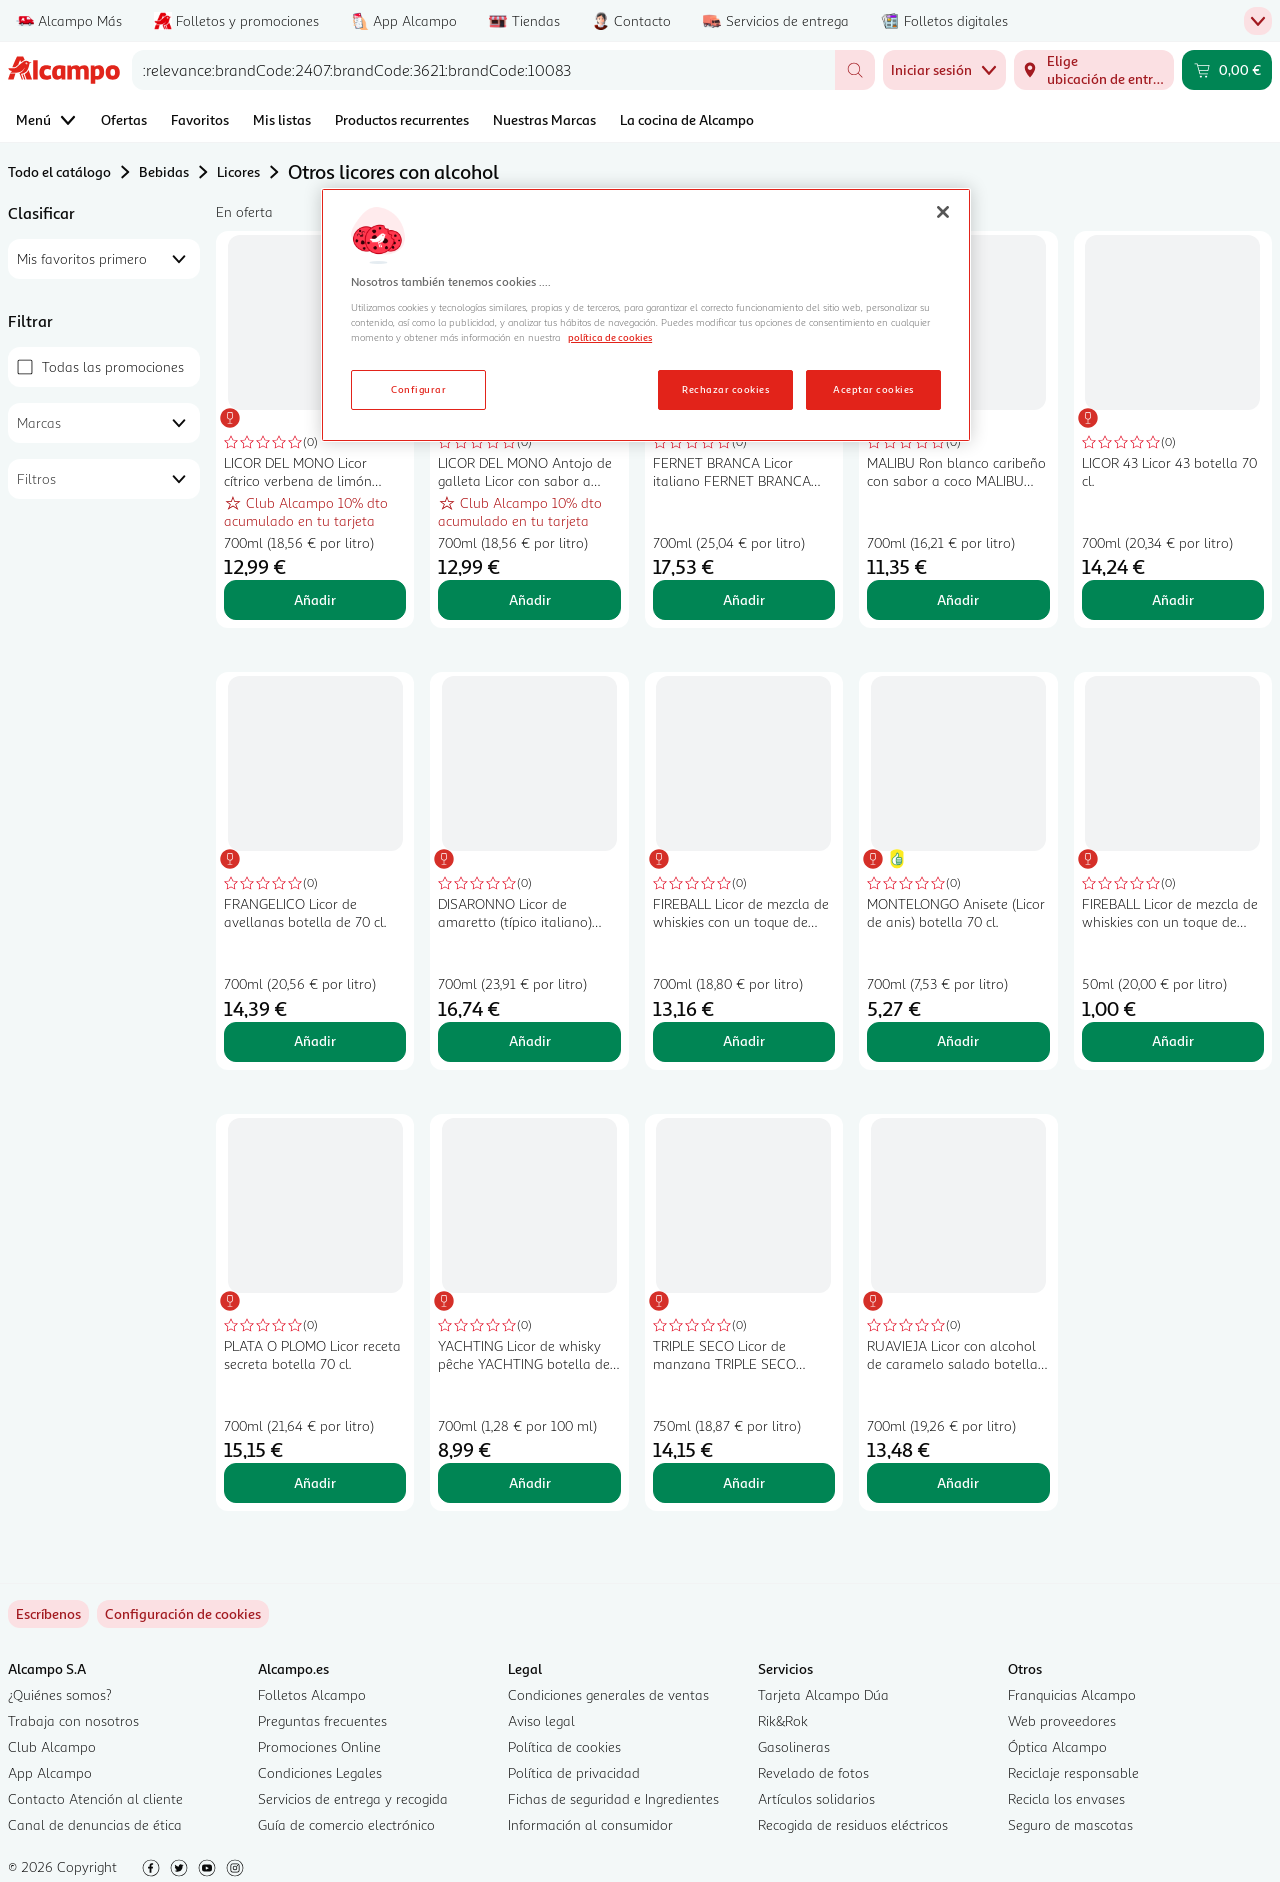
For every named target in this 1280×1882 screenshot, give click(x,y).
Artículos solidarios (816, 1798)
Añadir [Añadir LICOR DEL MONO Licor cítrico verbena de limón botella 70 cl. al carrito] (315, 599)
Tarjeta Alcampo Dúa (823, 1694)
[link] (183, 1614)
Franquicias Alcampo (1072, 1694)
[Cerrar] (943, 212)
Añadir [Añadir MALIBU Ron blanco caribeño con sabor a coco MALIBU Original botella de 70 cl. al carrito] (958, 599)
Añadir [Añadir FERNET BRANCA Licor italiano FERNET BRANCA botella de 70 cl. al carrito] (744, 599)
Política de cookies (564, 1746)
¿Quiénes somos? (60, 1694)
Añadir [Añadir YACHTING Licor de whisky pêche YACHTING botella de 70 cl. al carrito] (530, 1482)
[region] (646, 315)
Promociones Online (319, 1746)
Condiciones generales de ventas (608, 1694)
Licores (238, 171)
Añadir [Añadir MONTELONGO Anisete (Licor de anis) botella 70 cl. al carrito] (958, 1040)
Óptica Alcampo (1057, 1746)
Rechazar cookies (725, 389)
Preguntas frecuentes (322, 1720)
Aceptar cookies (873, 389)
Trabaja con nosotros (73, 1720)
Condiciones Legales (320, 1772)
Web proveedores (1062, 1720)
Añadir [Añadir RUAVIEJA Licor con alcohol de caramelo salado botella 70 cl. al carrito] (958, 1482)
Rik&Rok (783, 1720)
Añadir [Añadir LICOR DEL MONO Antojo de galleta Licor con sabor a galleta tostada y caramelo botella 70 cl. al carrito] (530, 599)
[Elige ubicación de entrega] (1094, 70)
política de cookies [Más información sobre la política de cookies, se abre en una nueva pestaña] (610, 337)
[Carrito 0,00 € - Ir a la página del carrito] (1227, 70)
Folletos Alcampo (312, 1694)
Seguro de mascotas (1070, 1824)
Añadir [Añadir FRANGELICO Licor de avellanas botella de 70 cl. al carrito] (315, 1040)
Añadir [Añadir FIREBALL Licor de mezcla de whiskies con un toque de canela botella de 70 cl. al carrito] (744, 1040)
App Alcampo (50, 1772)
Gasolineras (794, 1746)
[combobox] (483, 70)
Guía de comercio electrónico (346, 1824)
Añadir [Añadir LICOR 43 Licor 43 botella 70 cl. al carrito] (1173, 599)
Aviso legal (541, 1720)
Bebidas (164, 171)
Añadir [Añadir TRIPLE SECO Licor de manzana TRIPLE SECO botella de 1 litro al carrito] (744, 1482)
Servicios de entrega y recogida (353, 1798)
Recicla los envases (1066, 1798)
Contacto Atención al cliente (95, 1798)
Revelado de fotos (813, 1772)
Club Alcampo (52, 1746)
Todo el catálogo (59, 171)
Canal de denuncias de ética (95, 1824)
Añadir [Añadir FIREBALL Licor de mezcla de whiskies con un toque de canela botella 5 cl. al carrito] (1173, 1040)
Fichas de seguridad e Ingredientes (613, 1798)
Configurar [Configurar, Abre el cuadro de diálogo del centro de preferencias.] (418, 389)
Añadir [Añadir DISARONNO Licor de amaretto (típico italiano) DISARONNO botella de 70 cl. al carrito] (530, 1040)
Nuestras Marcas (544, 119)
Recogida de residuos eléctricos (853, 1824)
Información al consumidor (590, 1824)
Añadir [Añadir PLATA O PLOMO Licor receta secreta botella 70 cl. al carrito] (315, 1482)
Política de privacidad (574, 1772)
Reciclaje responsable (1073, 1772)
